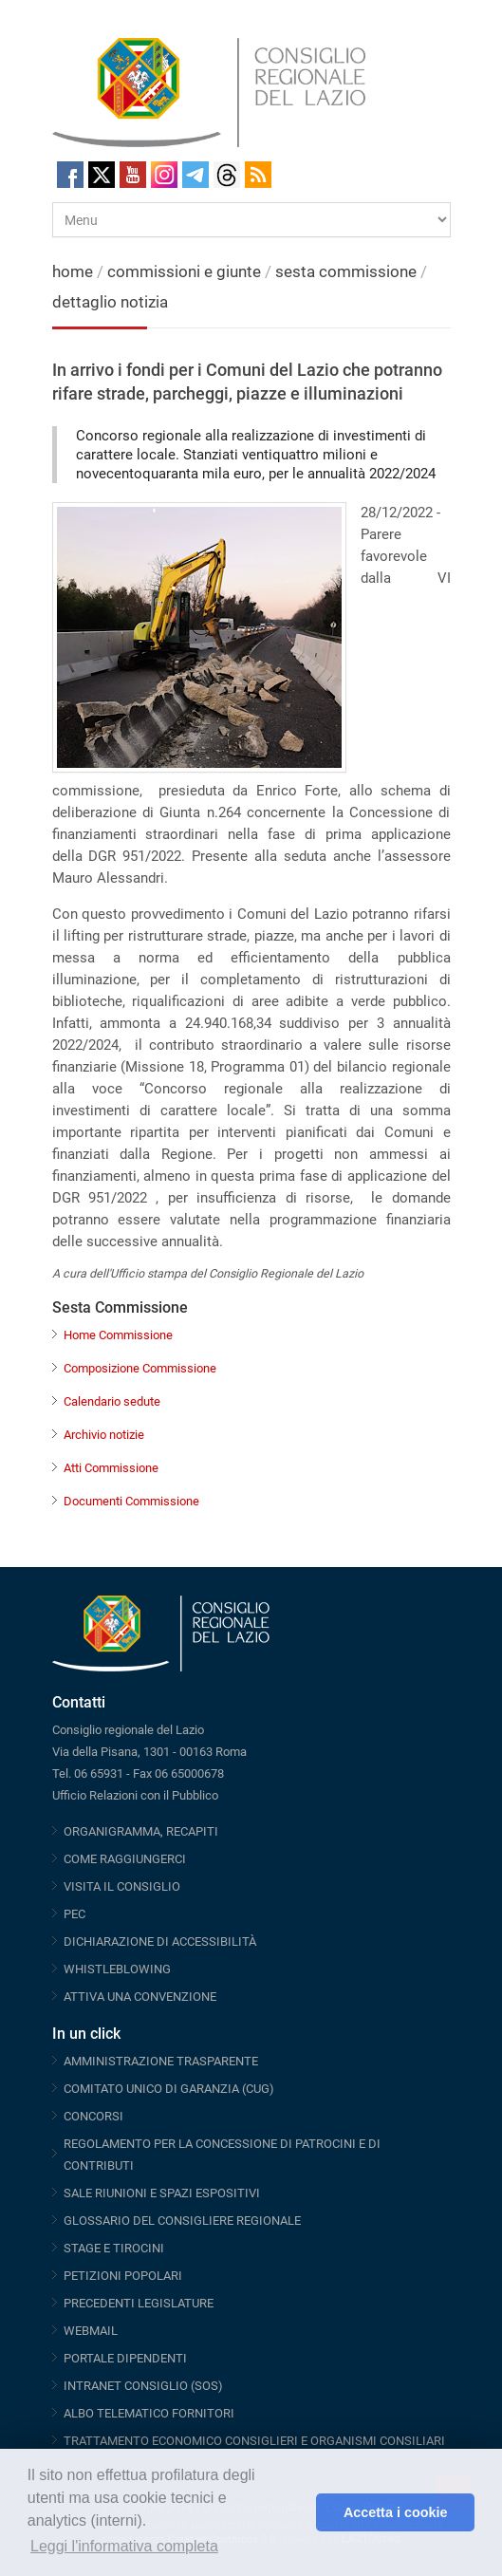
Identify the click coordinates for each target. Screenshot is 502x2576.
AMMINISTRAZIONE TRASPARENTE (161, 2061)
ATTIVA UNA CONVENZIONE (140, 1996)
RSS (258, 174)
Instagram (164, 174)
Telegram (195, 174)
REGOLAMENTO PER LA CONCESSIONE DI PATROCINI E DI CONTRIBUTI (222, 2155)
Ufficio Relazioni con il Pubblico (135, 1795)
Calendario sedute (112, 1401)
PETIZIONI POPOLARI (123, 2275)
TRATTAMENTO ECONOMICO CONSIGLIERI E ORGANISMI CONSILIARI (254, 2441)
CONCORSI (93, 2116)
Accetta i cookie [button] (396, 2512)
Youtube (133, 174)
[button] (296, 2512)
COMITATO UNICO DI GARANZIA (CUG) (169, 2088)
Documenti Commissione (131, 1501)
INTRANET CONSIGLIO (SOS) (143, 2386)
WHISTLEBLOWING (117, 1969)
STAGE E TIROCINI (114, 2248)
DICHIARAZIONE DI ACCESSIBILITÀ (160, 1941)
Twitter (101, 174)
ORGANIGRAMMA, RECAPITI (141, 1831)
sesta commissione (346, 271)
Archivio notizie (104, 1435)
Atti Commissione (111, 1468)
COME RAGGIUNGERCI (125, 1859)
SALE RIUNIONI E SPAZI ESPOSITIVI (162, 2193)
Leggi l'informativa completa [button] (124, 2546)
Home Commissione (118, 1335)
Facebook (70, 174)
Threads (227, 174)
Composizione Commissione (140, 1368)
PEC (74, 1914)
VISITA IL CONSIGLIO (122, 1886)
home (72, 271)
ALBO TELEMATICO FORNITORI (149, 2413)
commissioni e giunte (184, 271)
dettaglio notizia (110, 301)
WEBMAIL (91, 2331)
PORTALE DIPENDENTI (125, 2358)
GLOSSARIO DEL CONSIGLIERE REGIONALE (182, 2220)
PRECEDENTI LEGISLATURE (139, 2303)
